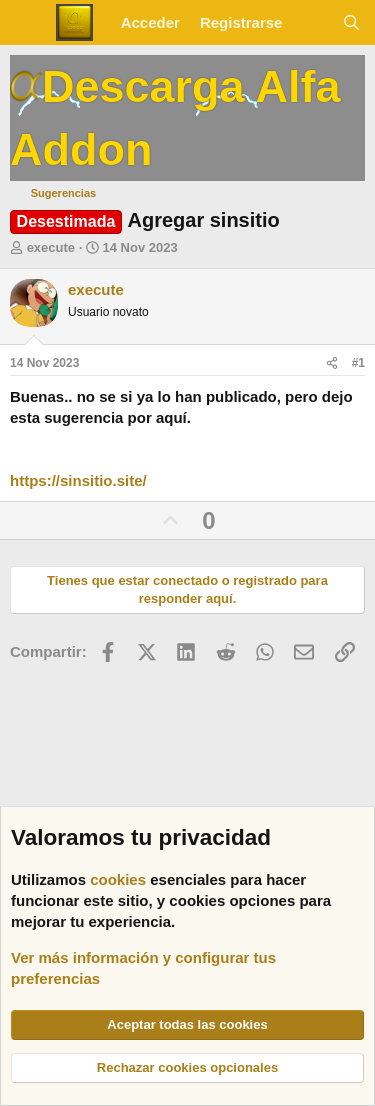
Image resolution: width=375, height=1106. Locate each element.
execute (51, 247)
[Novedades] (311, 22)
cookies (118, 879)
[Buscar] (351, 22)
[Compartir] (332, 363)
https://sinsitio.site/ (78, 480)
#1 (358, 363)
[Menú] (27, 23)
